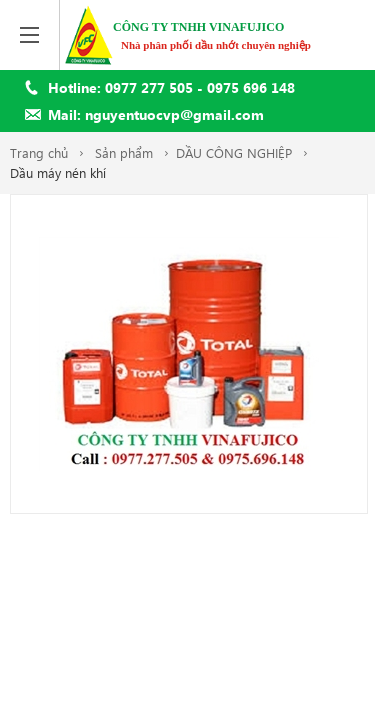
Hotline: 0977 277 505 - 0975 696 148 (171, 87)
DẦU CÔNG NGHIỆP (234, 152)
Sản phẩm (124, 152)
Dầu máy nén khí (58, 172)
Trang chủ (39, 152)
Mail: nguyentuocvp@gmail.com (156, 114)
